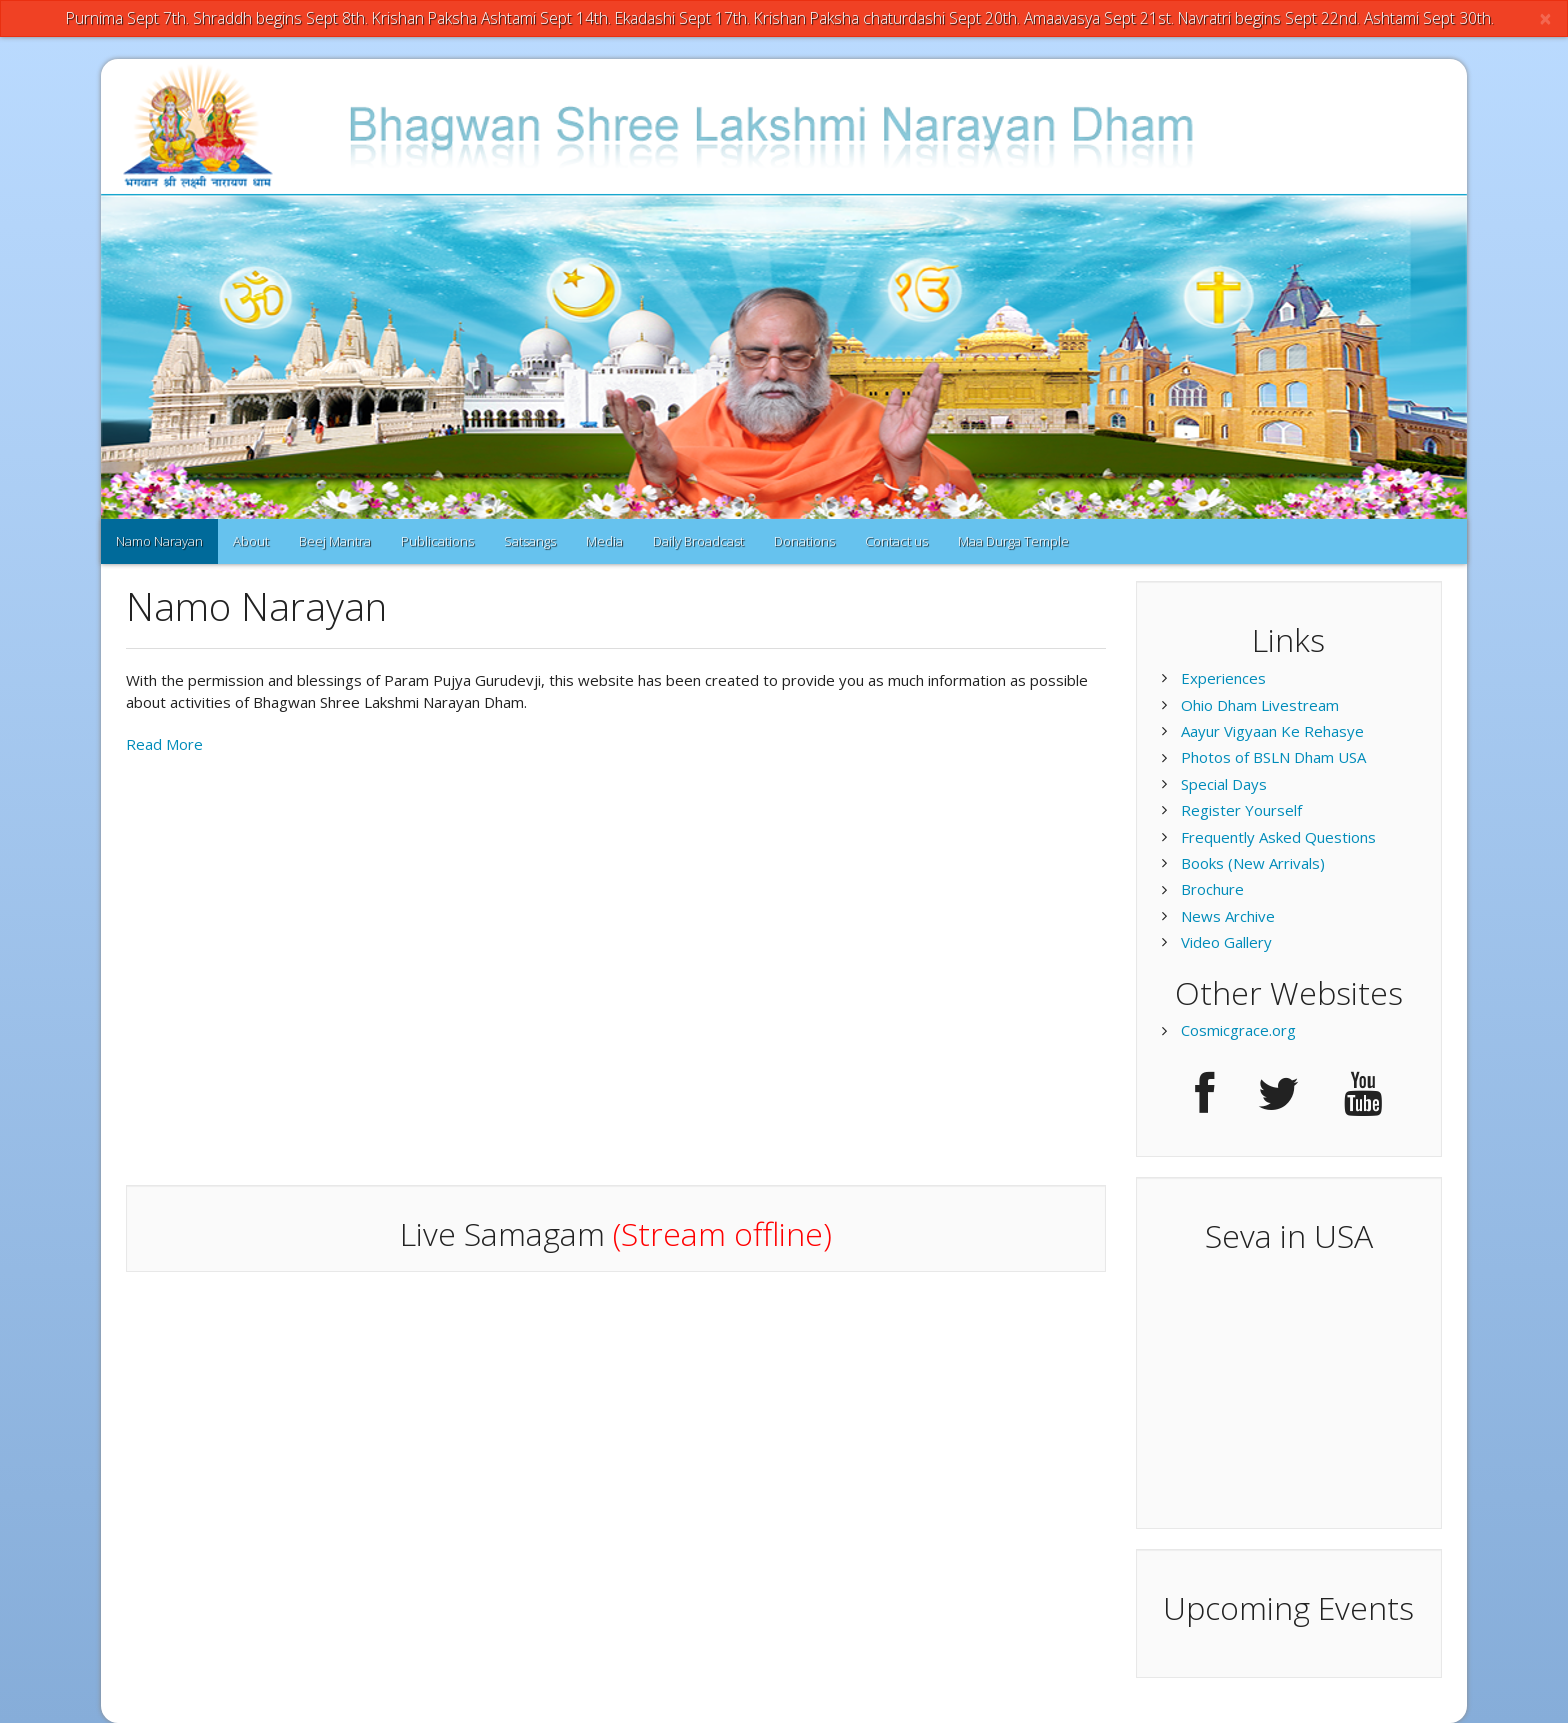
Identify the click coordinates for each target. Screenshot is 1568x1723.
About (251, 541)
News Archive (1228, 916)
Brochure (1212, 889)
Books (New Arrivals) (1253, 863)
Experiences (1223, 678)
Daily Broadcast (698, 541)
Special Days (1224, 784)
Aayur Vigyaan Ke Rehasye (1272, 731)
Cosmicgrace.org (1238, 1030)
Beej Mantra (335, 541)
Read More (164, 744)
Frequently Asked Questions (1278, 837)
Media (604, 541)
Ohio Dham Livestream (1260, 705)
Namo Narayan (159, 541)
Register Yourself (1241, 810)
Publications (437, 541)
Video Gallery (1226, 942)
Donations (804, 541)
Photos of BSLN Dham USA (1273, 757)
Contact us (896, 541)
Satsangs (530, 541)
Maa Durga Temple (1013, 541)
